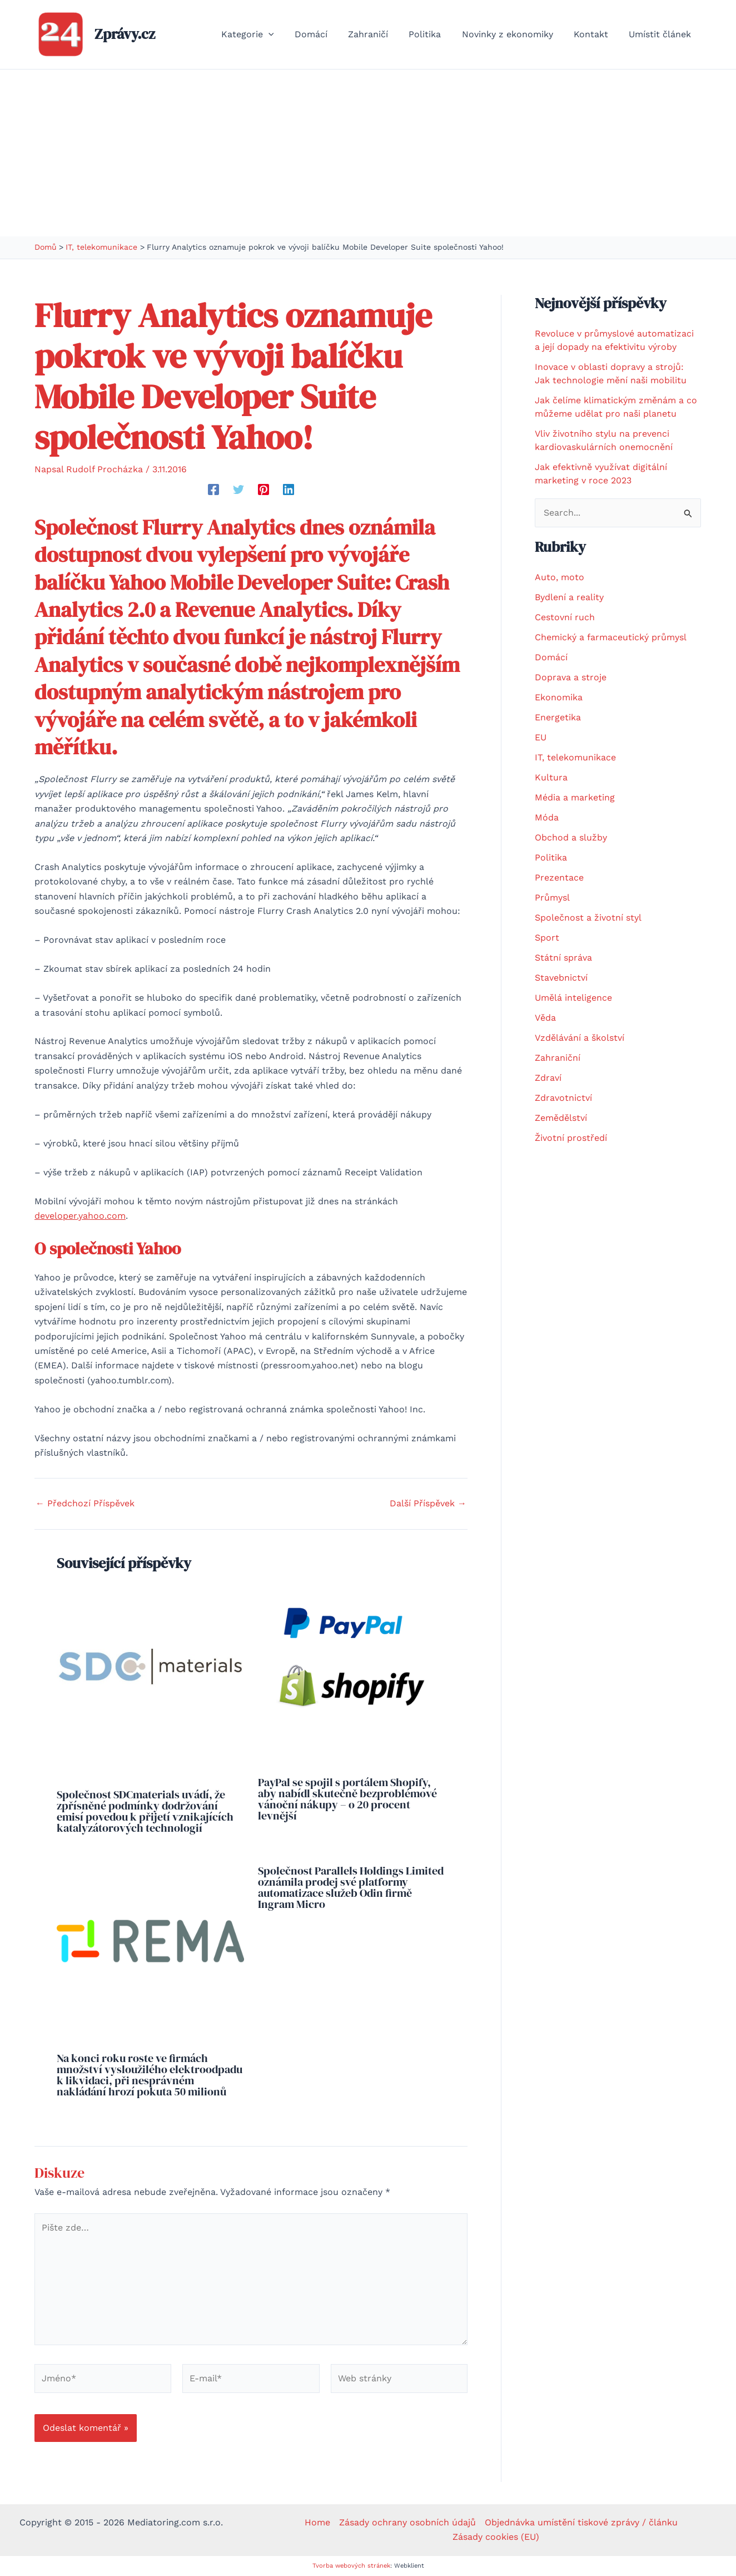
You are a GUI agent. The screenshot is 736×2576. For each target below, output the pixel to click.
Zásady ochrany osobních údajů (407, 2522)
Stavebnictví (561, 977)
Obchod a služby (571, 837)
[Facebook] (213, 489)
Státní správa (563, 957)
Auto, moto (559, 577)
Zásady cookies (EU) (495, 2536)
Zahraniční (557, 1057)
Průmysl (552, 897)
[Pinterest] (263, 489)
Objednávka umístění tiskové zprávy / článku (581, 2522)
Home (317, 2522)
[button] (287, 34)
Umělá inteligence (573, 997)
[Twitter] (238, 489)
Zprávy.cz (125, 34)
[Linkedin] (288, 489)
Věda (545, 1017)
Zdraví (548, 1077)
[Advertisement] (368, 153)
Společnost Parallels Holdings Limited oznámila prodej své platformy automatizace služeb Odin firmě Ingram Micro (351, 1887)
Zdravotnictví (563, 1097)
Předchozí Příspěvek (85, 1503)
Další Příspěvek (428, 1503)
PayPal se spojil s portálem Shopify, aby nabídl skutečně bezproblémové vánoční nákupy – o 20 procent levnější (347, 1798)
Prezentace (559, 877)
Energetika (558, 717)
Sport (547, 937)
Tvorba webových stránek (351, 2565)
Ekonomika (559, 697)
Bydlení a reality (569, 597)
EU (540, 737)
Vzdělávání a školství (579, 1037)
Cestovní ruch (565, 617)
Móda (547, 817)
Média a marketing (575, 797)
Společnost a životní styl (588, 917)
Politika (551, 857)
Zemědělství (561, 1118)
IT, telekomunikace (575, 757)
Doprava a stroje (570, 677)
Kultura (551, 777)
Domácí (551, 657)
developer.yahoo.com (80, 1215)
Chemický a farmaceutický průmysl (611, 637)
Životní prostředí (571, 1138)
